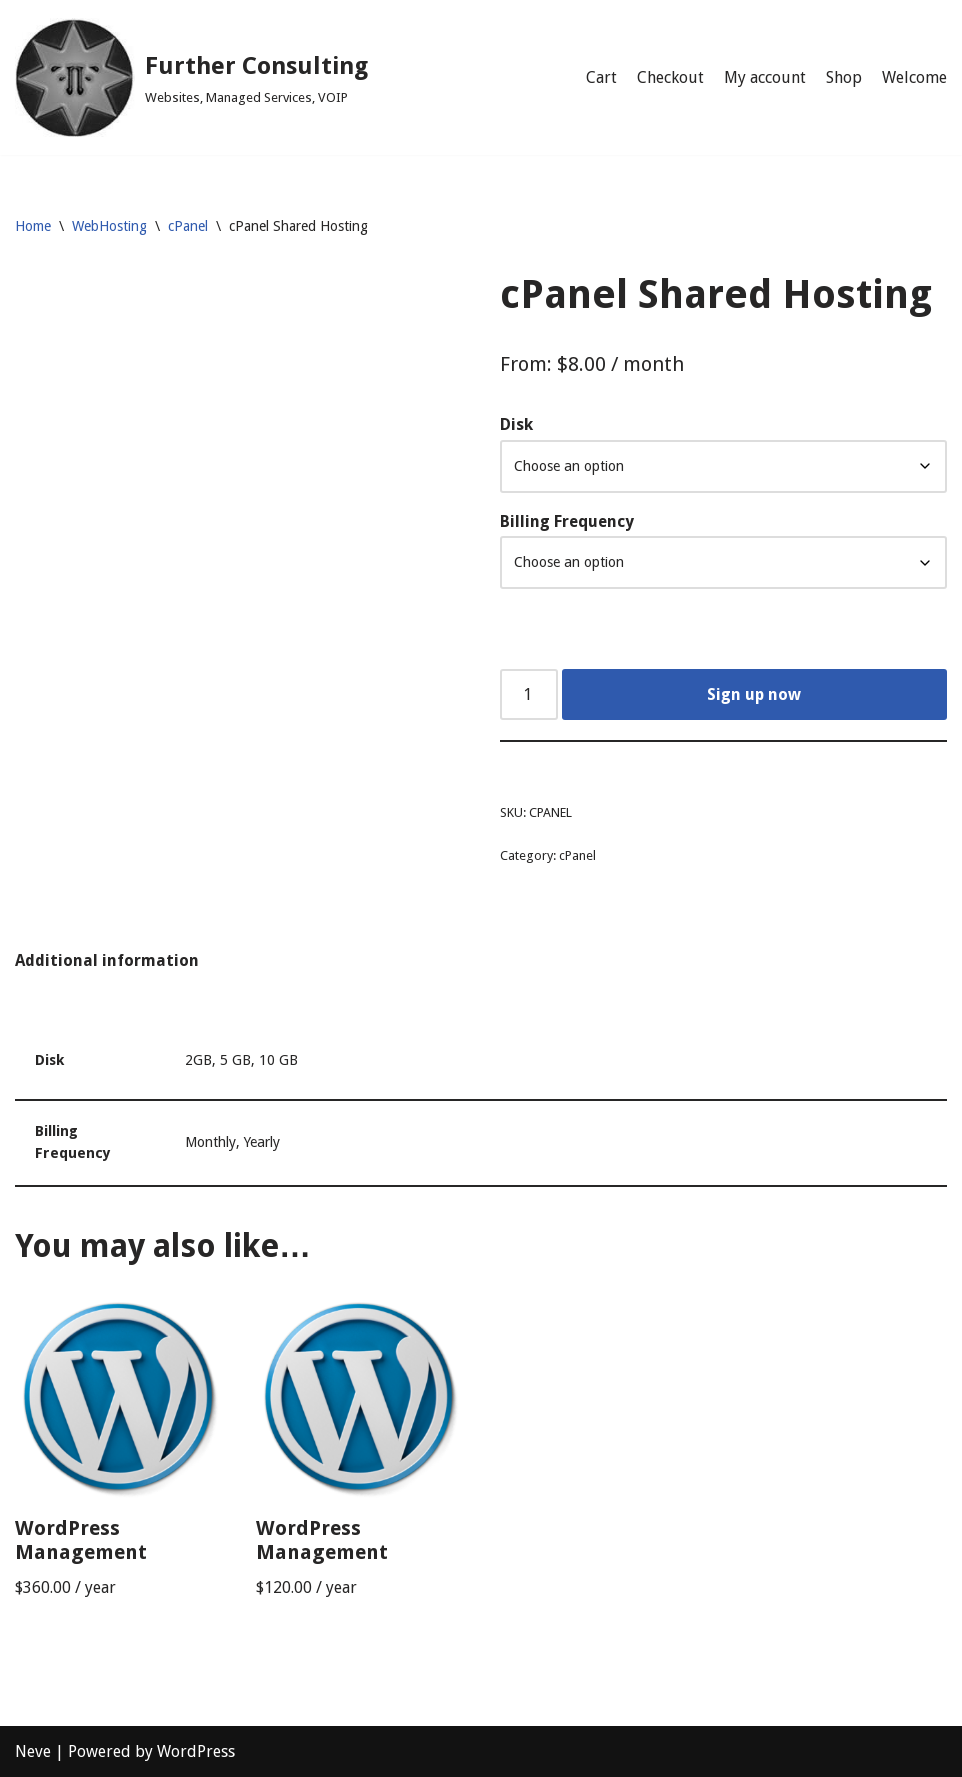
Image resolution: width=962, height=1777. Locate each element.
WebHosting (109, 226)
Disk (516, 424)
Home (33, 226)
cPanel (188, 226)
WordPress (196, 1751)
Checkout (670, 77)
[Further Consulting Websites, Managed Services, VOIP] (191, 77)
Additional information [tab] (107, 960)
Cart (601, 77)
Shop (844, 77)
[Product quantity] (529, 695)
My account (765, 77)
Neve (33, 1751)
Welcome (914, 77)
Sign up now (754, 694)
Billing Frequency (567, 521)
